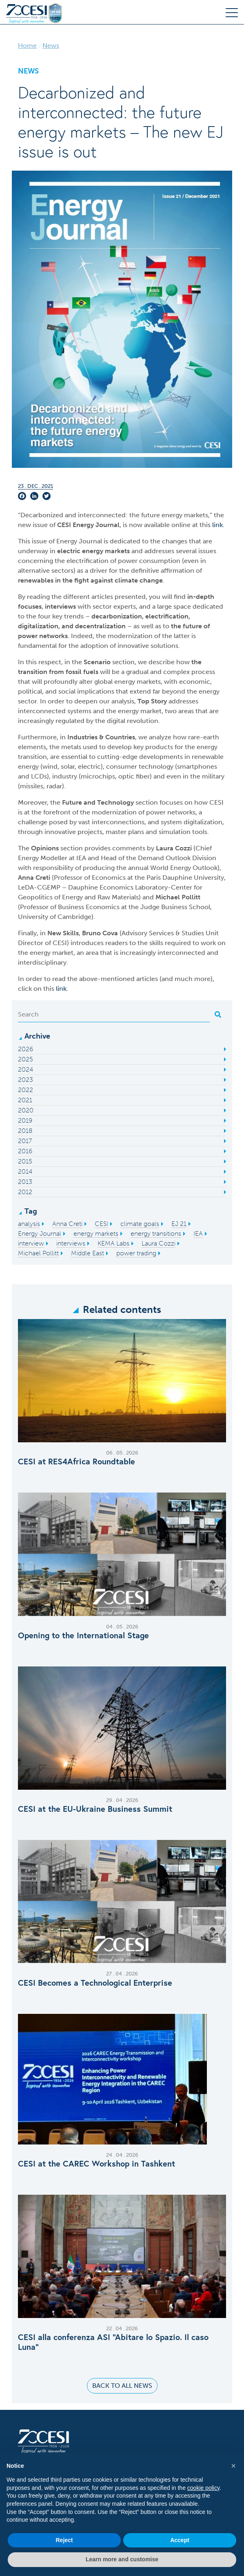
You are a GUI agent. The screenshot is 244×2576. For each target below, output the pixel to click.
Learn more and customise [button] (122, 2559)
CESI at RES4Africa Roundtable (76, 1461)
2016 (25, 1151)
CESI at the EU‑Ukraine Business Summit (95, 1809)
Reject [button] (64, 2540)
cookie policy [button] (203, 2488)
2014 (25, 1171)
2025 (25, 1059)
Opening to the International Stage (83, 1635)
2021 (25, 1100)
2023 (25, 1079)
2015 (25, 1161)
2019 (25, 1120)
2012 (25, 1192)
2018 (25, 1131)
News (50, 45)
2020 (25, 1110)
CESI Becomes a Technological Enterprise (95, 1983)
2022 (25, 1090)
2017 (25, 1141)
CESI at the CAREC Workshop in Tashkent (96, 2164)
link (217, 525)
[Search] (114, 1014)
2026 (25, 1049)
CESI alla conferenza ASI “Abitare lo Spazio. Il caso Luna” (113, 2342)
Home (27, 45)
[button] (233, 2465)
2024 (25, 1069)
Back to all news (122, 2385)
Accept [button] (179, 2540)
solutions (164, 646)
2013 (25, 1182)
